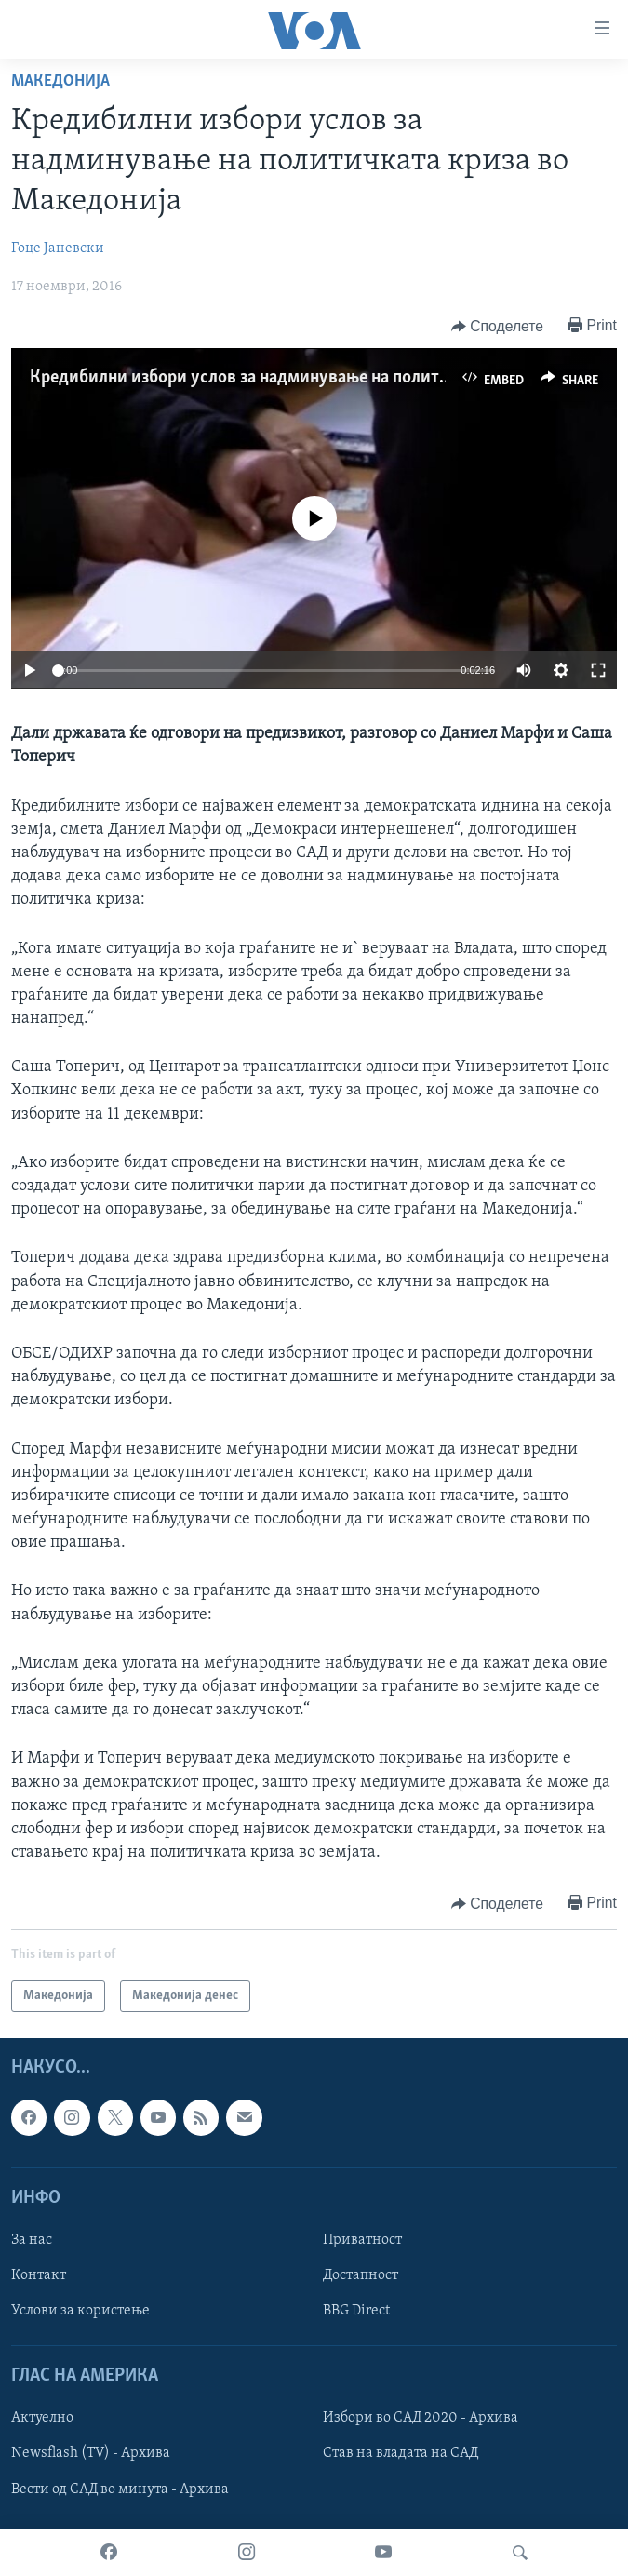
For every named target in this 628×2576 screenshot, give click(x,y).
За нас (31, 2240)
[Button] (497, 326)
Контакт (38, 2275)
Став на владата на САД (400, 2454)
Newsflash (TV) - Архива (90, 2454)
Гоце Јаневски (57, 248)
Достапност (360, 2275)
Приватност (362, 2240)
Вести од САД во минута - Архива (120, 2489)
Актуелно (42, 2418)
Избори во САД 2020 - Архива (420, 2418)
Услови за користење (80, 2310)
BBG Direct (356, 2310)
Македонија (60, 81)
